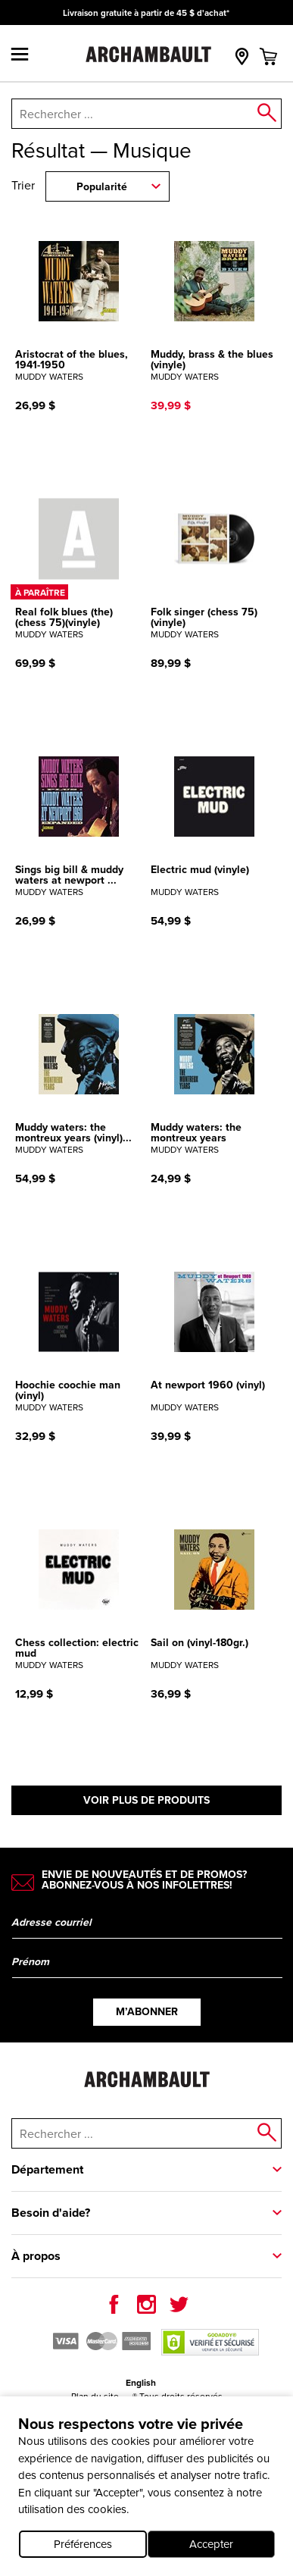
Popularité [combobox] (101, 187)
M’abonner (147, 2012)
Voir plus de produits (146, 1800)
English (141, 2383)
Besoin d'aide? (50, 2212)
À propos (36, 2256)
